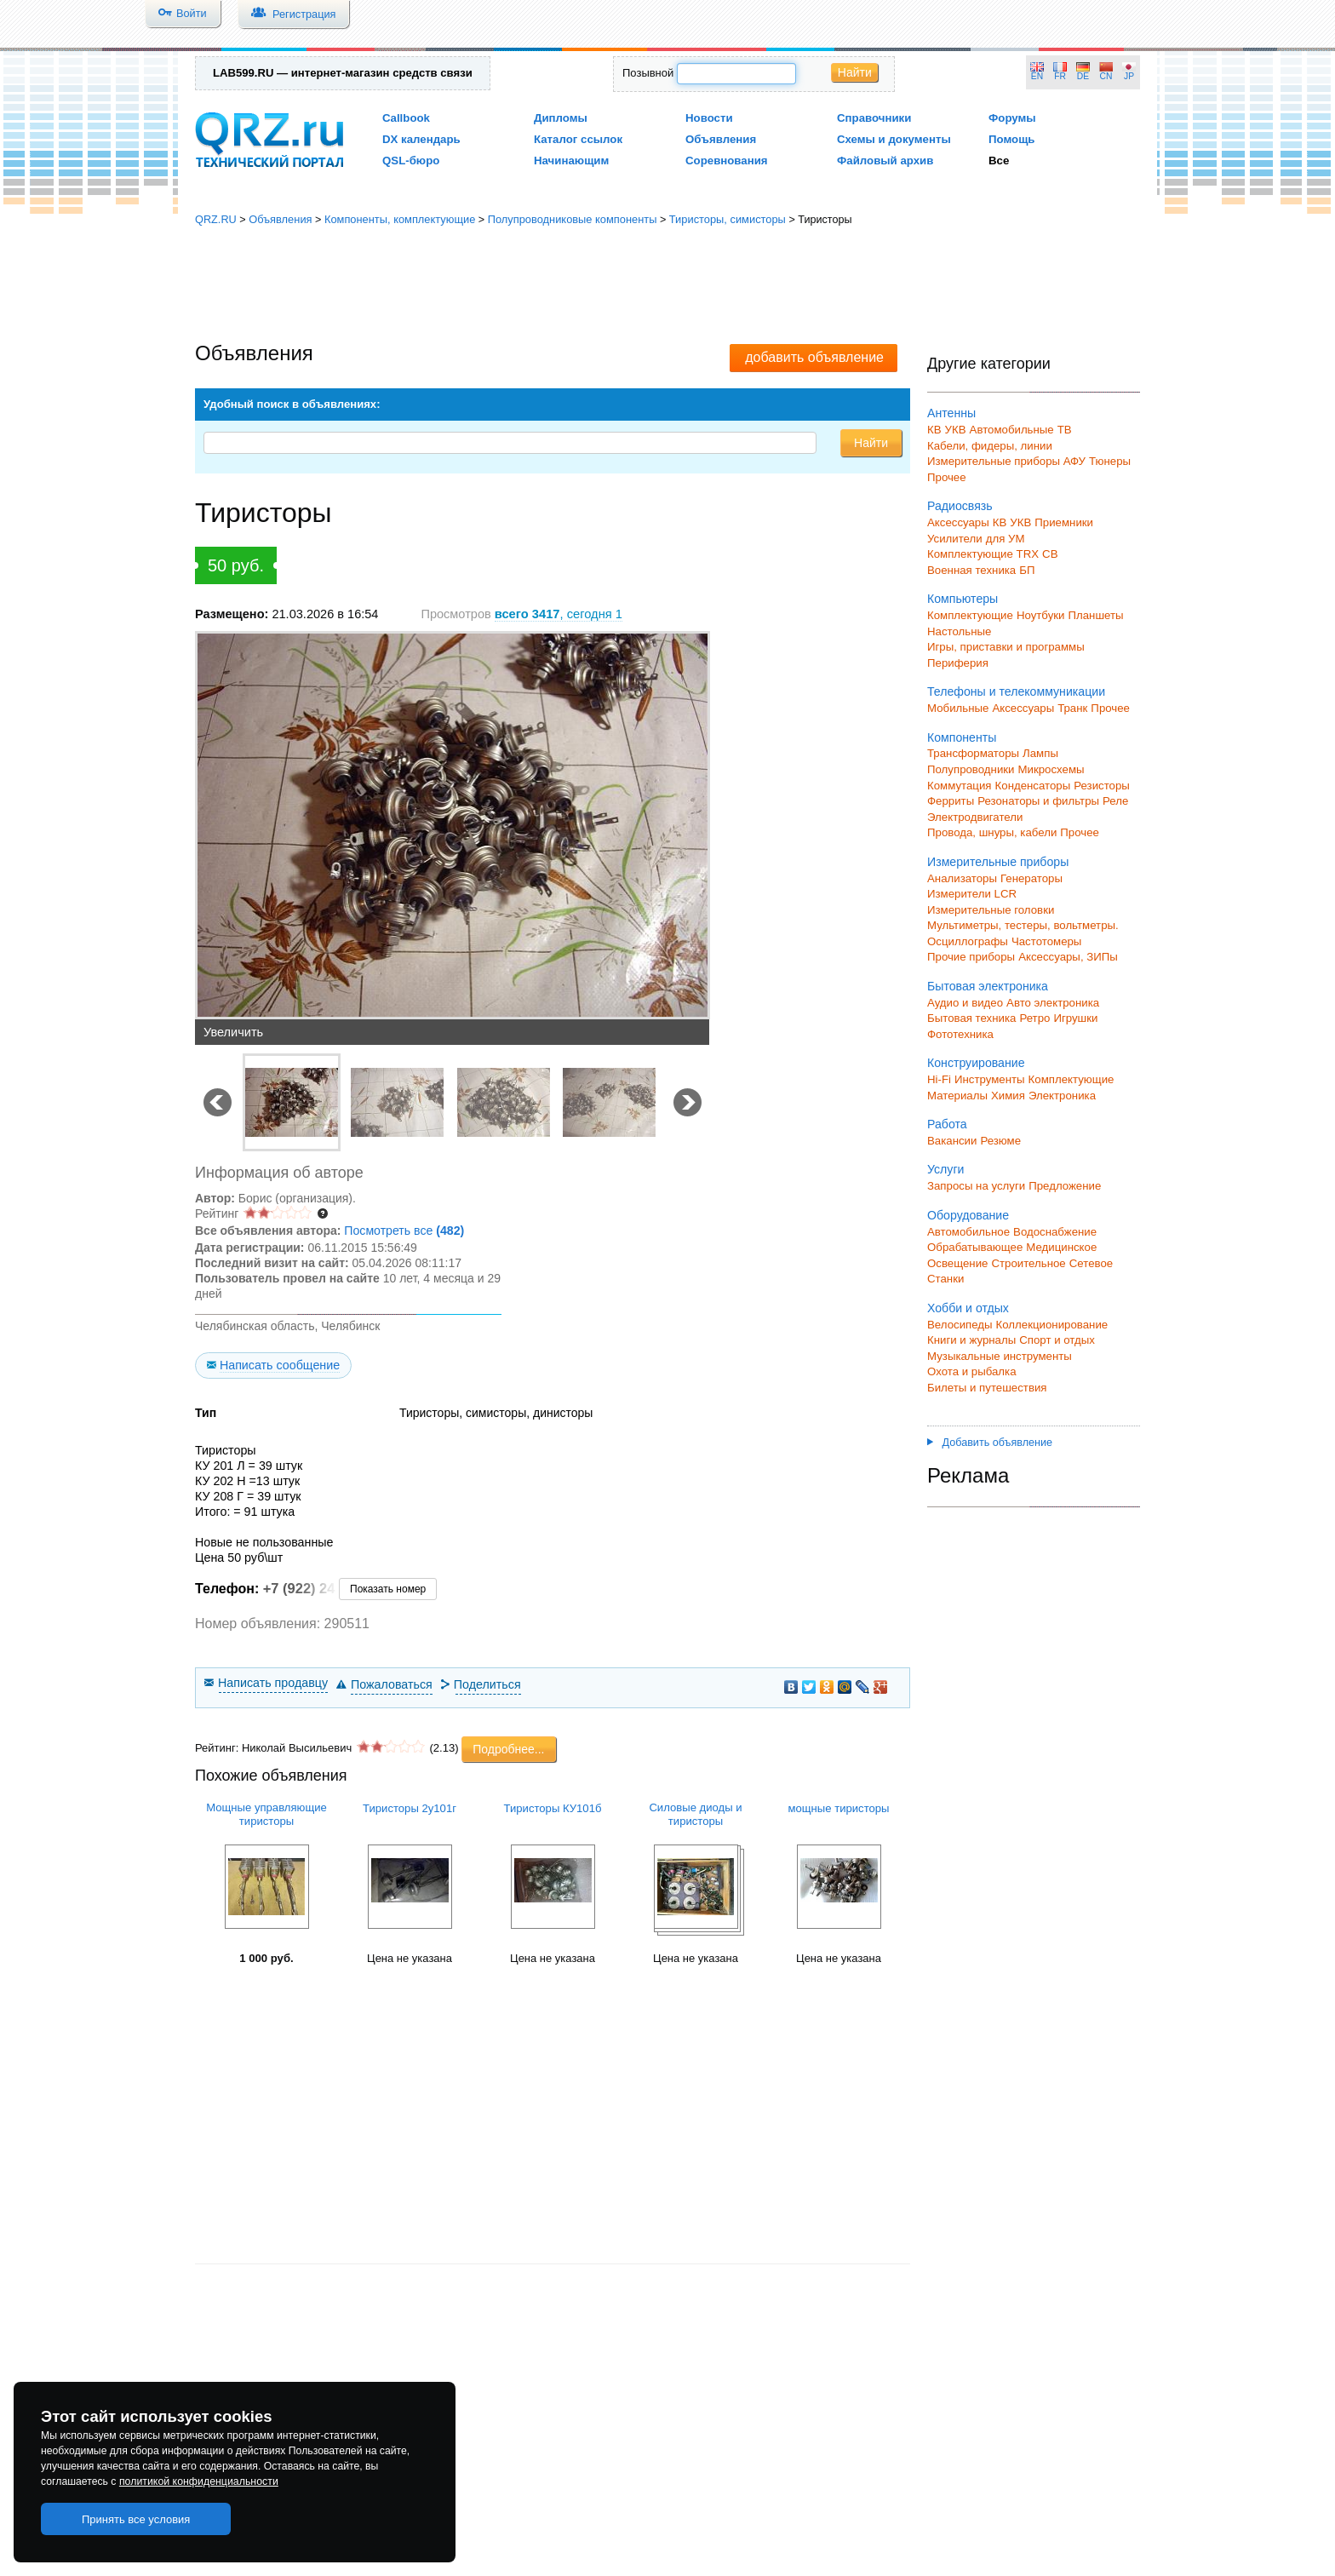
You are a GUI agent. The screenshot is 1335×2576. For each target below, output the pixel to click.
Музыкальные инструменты (999, 1356)
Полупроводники (971, 769)
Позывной (647, 72)
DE (1083, 76)
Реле (1115, 801)
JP (1129, 76)
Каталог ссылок (578, 139)
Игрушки (1075, 1018)
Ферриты (950, 801)
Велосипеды (960, 1324)
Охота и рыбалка (972, 1371)
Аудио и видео (965, 1002)
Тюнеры (1110, 461)
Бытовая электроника (987, 986)
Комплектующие (970, 615)
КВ (934, 429)
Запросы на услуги (976, 1185)
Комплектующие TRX (983, 554)
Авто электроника (1052, 1002)
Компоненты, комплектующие (399, 219)
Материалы (957, 1095)
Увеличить (233, 1032)
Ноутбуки (1041, 615)
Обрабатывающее (975, 1247)
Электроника (1062, 1095)
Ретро (1034, 1018)
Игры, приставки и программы (1006, 646)
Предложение (1064, 1185)
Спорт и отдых (1057, 1340)
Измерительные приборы (998, 862)
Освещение (957, 1263)
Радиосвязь (960, 506)
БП (1026, 570)
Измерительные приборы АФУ (1006, 461)
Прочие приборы (971, 956)
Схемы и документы (894, 139)
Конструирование (976, 1063)
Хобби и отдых (968, 1308)
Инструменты (989, 1079)
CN (1106, 76)
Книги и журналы (971, 1340)
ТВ (1064, 429)
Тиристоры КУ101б (553, 1808)
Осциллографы (967, 941)
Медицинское (1061, 1247)
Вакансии (952, 1140)
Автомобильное (968, 1231)
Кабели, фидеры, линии (989, 445)
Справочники (874, 118)
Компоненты (961, 737)
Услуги (945, 1169)
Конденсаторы (1033, 785)
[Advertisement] (667, 285)
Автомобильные (1012, 429)
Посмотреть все (404, 1230)
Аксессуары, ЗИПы (1068, 956)
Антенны (951, 413)
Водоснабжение (1055, 1231)
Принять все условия (136, 2519)
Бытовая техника (971, 1018)
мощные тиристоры (838, 1808)
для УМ (1005, 538)
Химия (1008, 1095)
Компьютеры (962, 598)
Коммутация (959, 785)
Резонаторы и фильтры (1038, 801)
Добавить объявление (989, 1443)
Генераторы (1031, 878)
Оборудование (968, 1215)
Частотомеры (1046, 941)
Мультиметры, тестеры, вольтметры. (1023, 925)
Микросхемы (1051, 769)
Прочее (946, 477)
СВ (1049, 554)
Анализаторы (962, 878)
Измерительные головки (990, 910)
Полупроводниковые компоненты (572, 219)
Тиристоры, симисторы (727, 219)
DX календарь (421, 139)
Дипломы (560, 118)
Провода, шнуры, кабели (992, 832)
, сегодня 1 (558, 614)
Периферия (957, 663)
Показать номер (388, 1589)
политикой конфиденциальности (198, 2481)
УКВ (955, 429)
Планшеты (1095, 615)
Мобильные (957, 708)
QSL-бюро (410, 160)
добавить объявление (814, 357)
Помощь (1011, 139)
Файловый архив (885, 160)
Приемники (1063, 522)
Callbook (406, 118)
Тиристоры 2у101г (409, 1808)
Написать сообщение (280, 1365)
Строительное (1028, 1263)
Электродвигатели (975, 817)
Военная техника (971, 570)
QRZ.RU (216, 219)
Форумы (1012, 118)
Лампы (1040, 753)
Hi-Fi (939, 1079)
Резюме (1000, 1140)
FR (1060, 76)
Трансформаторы (973, 753)
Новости (709, 118)
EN (1037, 76)
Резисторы (1102, 785)
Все (998, 160)
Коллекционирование (1052, 1324)
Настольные (959, 631)
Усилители (955, 538)
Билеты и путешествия (987, 1387)
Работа (947, 1124)
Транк (1072, 708)
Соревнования (726, 160)
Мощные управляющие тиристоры (266, 1814)
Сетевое (1091, 1263)
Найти (855, 72)
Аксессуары (958, 522)
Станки (945, 1278)
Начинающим (571, 160)
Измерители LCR (972, 893)
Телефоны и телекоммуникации (1016, 691)
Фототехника (960, 1034)
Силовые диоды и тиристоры (695, 1814)
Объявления (720, 139)
